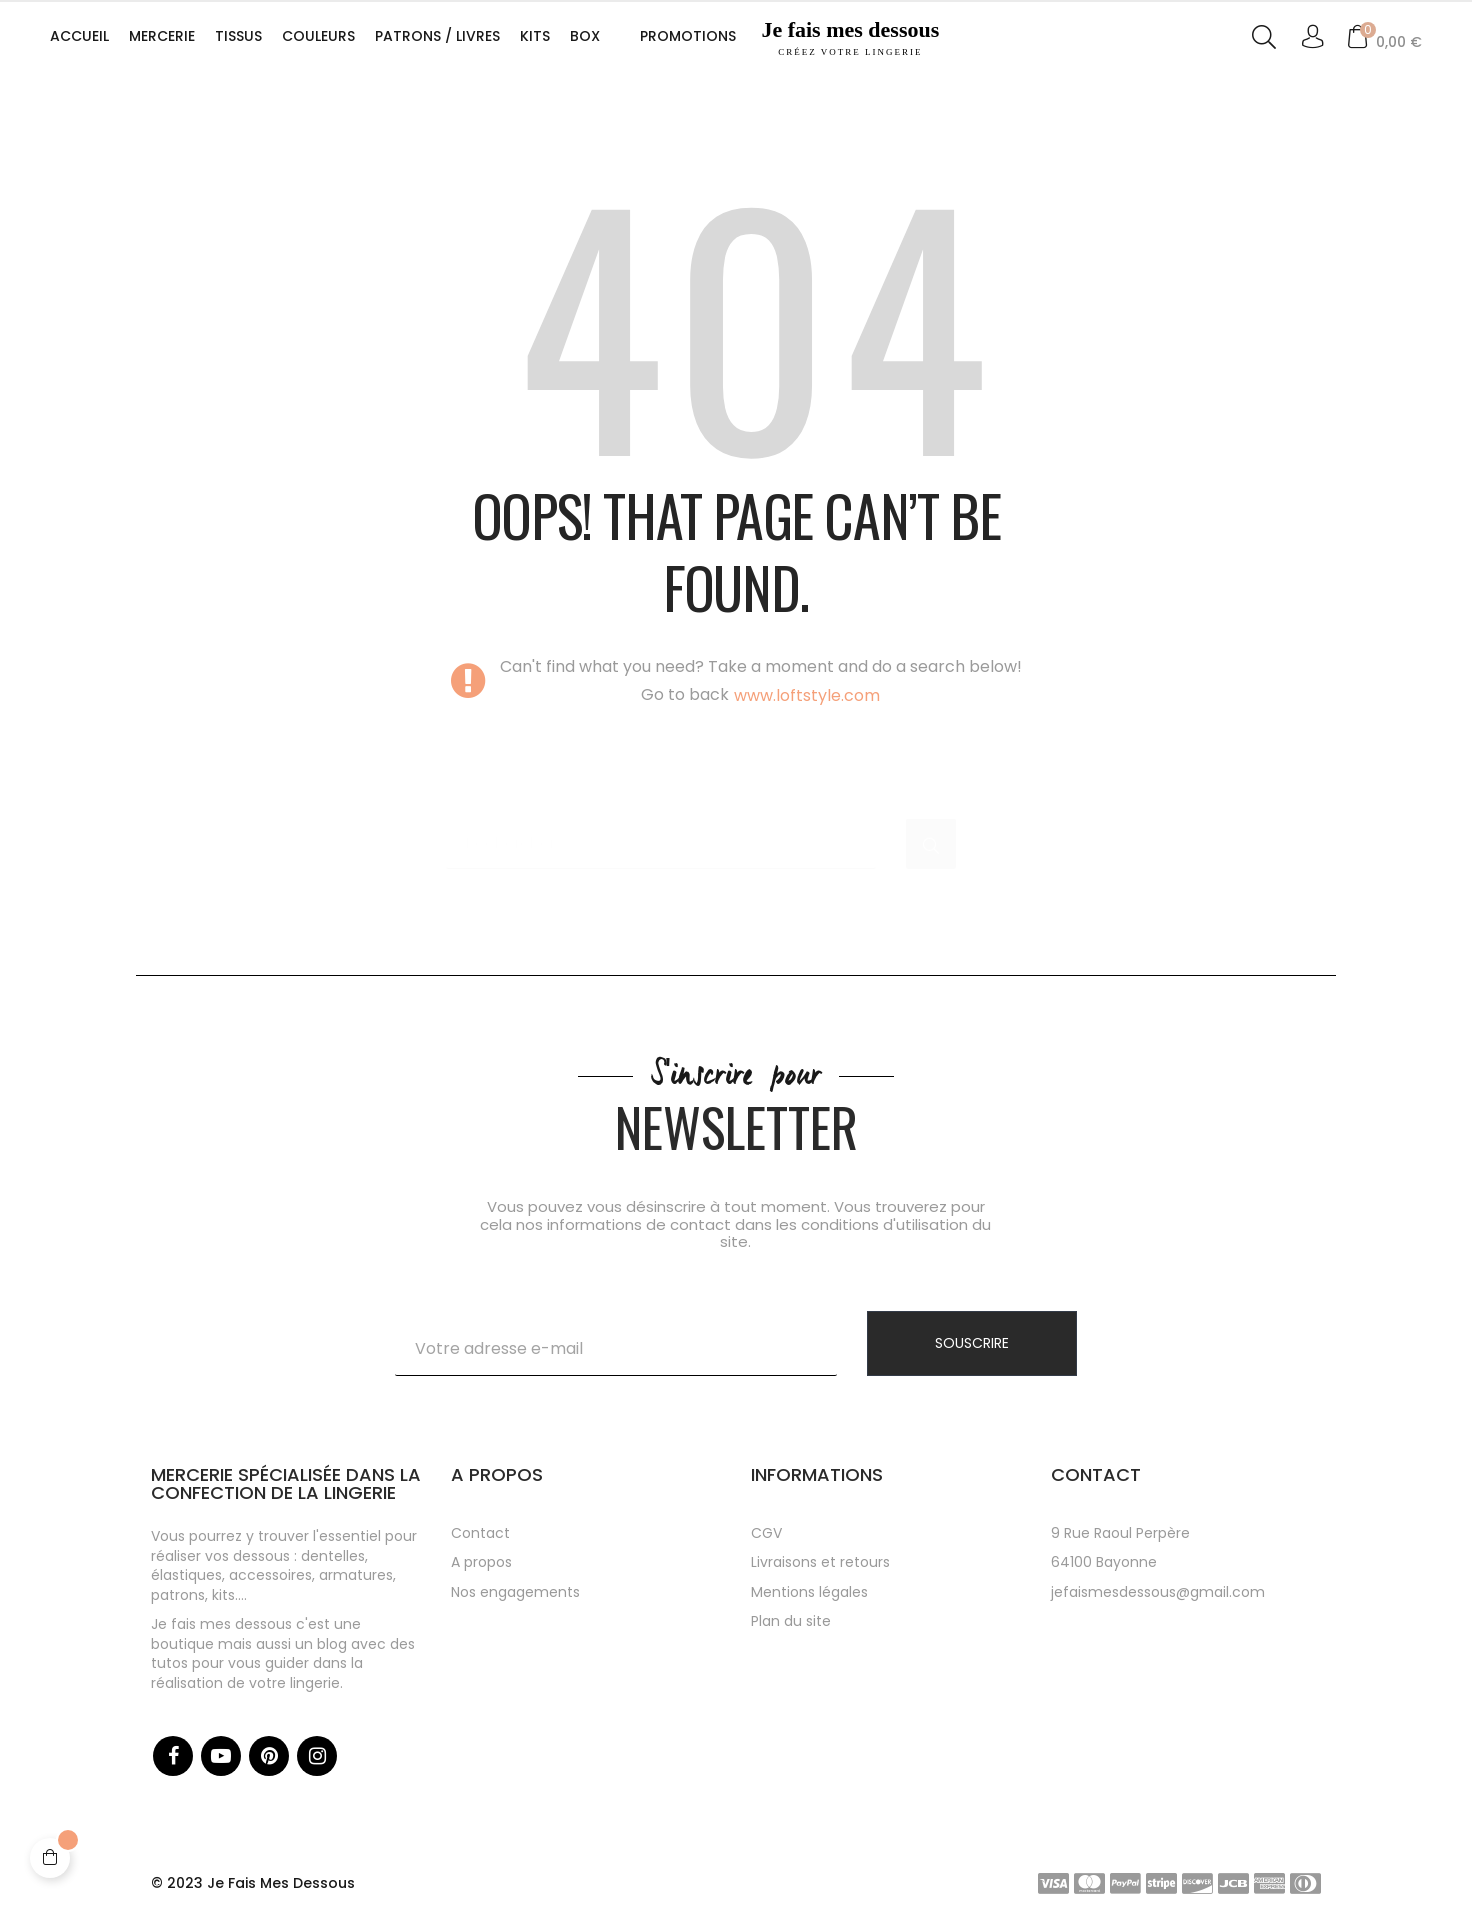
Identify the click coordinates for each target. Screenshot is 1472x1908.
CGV (766, 1533)
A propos (481, 1562)
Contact (480, 1533)
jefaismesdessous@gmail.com (1158, 1592)
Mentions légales (809, 1592)
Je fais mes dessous (850, 37)
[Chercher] (661, 834)
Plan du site (791, 1621)
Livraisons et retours (820, 1562)
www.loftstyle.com (807, 696)
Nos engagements (515, 1592)
